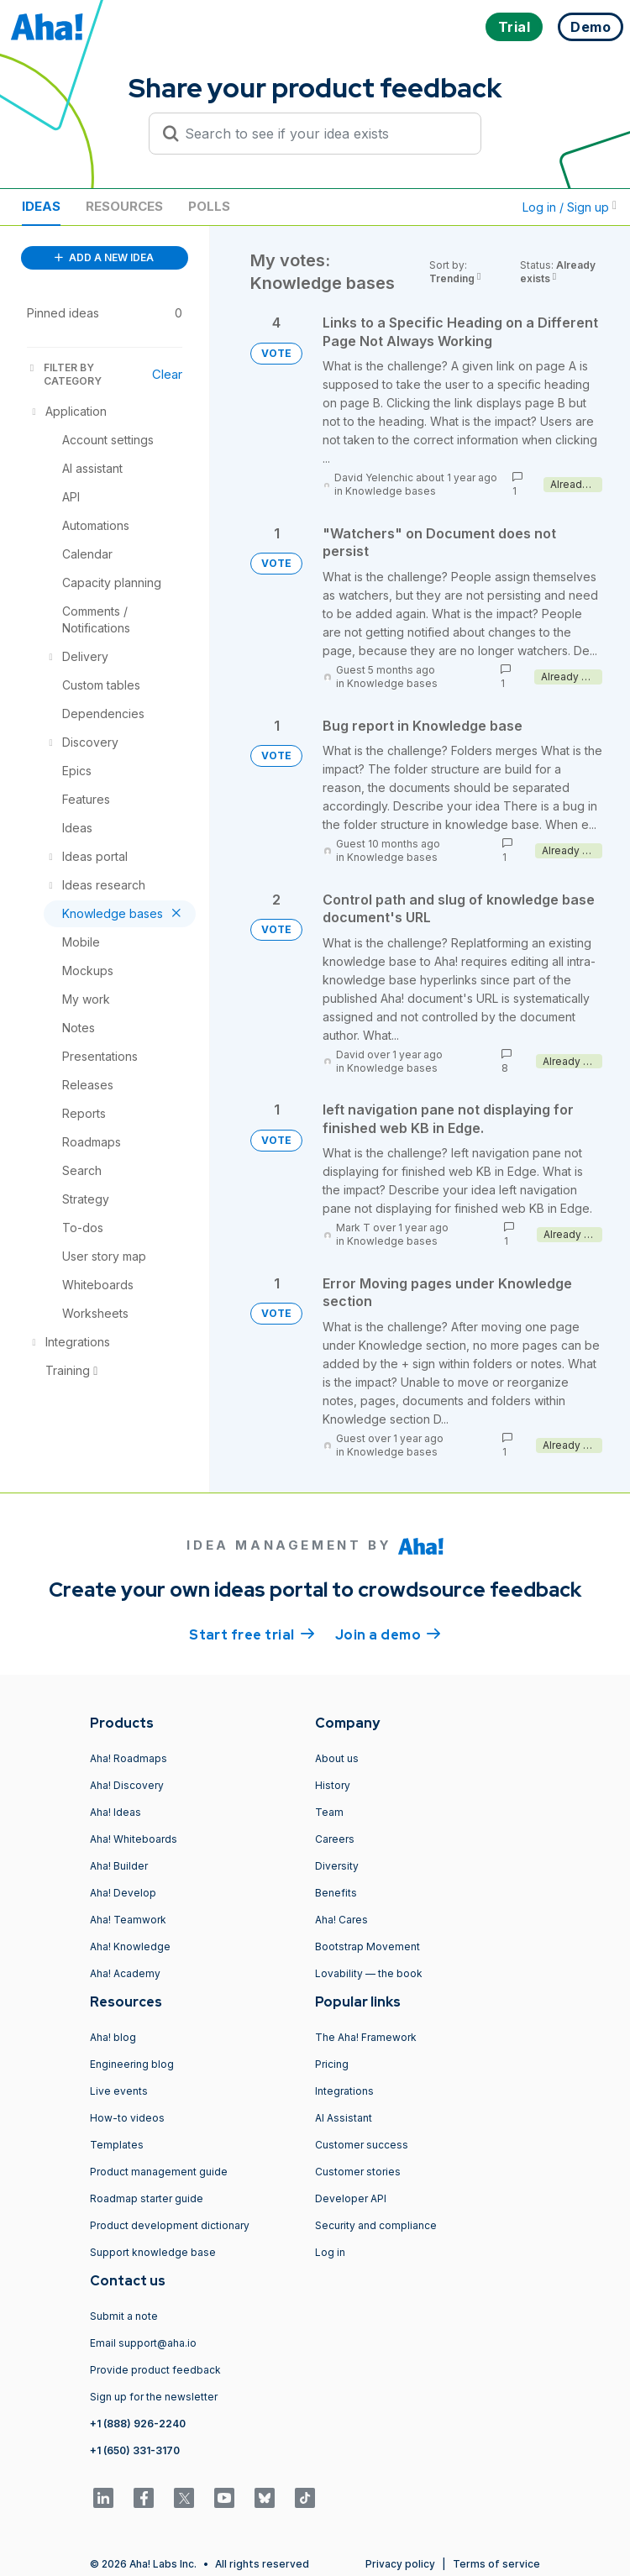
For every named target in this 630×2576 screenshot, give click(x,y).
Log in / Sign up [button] (569, 207)
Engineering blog (132, 2064)
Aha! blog (113, 2037)
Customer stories (358, 2171)
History (332, 1785)
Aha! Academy (125, 1973)
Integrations (344, 2091)
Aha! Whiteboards (133, 1839)
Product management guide (159, 2171)
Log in (330, 2252)
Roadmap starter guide (146, 2198)
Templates (117, 2144)
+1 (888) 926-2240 (138, 2423)
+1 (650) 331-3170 (135, 2450)
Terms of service (496, 2564)
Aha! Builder (119, 1866)
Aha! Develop (123, 1892)
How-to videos (127, 2118)
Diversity (337, 1866)
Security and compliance (376, 2225)
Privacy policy (400, 2564)
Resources (124, 206)
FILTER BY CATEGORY (64, 374)
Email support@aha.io (143, 2343)
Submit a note (124, 2316)
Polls (209, 206)
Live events (119, 2091)
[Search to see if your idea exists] (322, 133)
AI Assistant (343, 2118)
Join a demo (388, 1633)
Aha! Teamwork (128, 1919)
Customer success (361, 2144)
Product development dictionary (169, 2225)
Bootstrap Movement (367, 1946)
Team (329, 1812)
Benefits (336, 1892)
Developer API (350, 2198)
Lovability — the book (369, 1973)
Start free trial (252, 1633)
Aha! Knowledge (130, 1946)
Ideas (41, 206)
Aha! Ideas (115, 1812)
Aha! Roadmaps (128, 1758)
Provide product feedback (155, 2370)
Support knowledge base (153, 2252)
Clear (167, 374)
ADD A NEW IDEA (104, 257)
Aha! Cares (341, 1919)
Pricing (332, 2064)
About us (337, 1758)
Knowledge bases (390, 491)
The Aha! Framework (366, 2037)
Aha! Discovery (127, 1785)
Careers (334, 1839)
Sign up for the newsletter (154, 2396)
